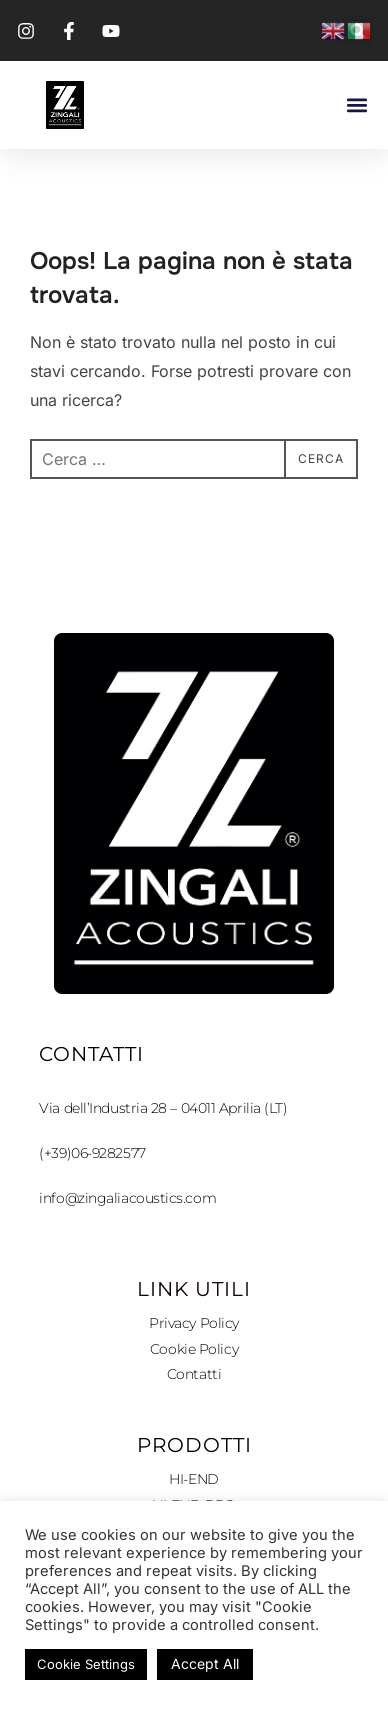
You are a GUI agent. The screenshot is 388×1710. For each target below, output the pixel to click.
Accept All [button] (205, 1663)
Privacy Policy (194, 1323)
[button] (356, 105)
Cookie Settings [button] (86, 1664)
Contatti (194, 1374)
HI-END (193, 1479)
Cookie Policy (194, 1349)
